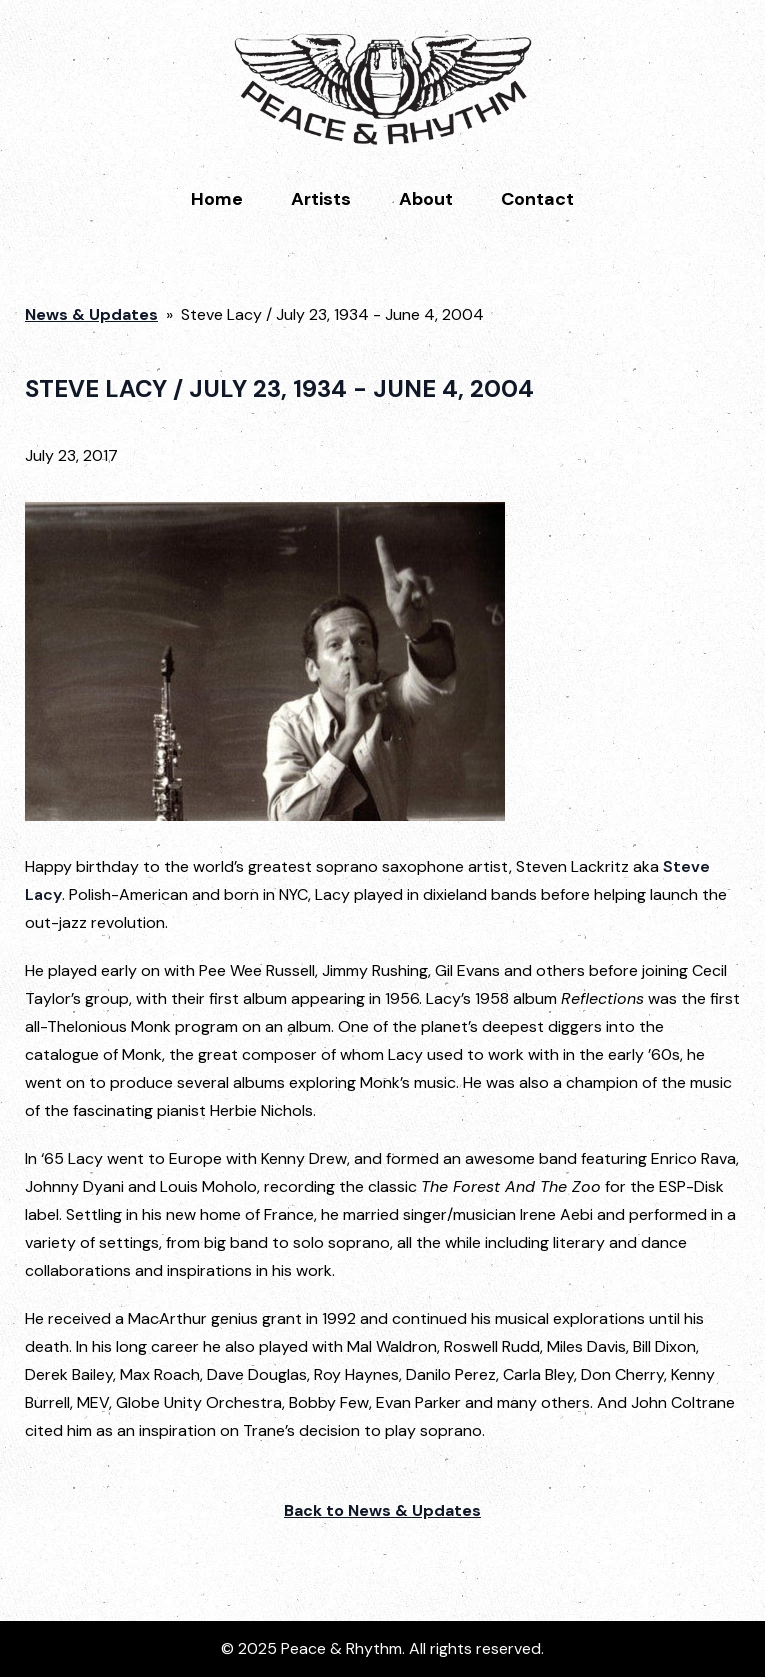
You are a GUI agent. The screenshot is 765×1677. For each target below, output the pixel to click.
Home (217, 199)
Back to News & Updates (382, 1510)
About (426, 199)
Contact (537, 199)
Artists (321, 199)
